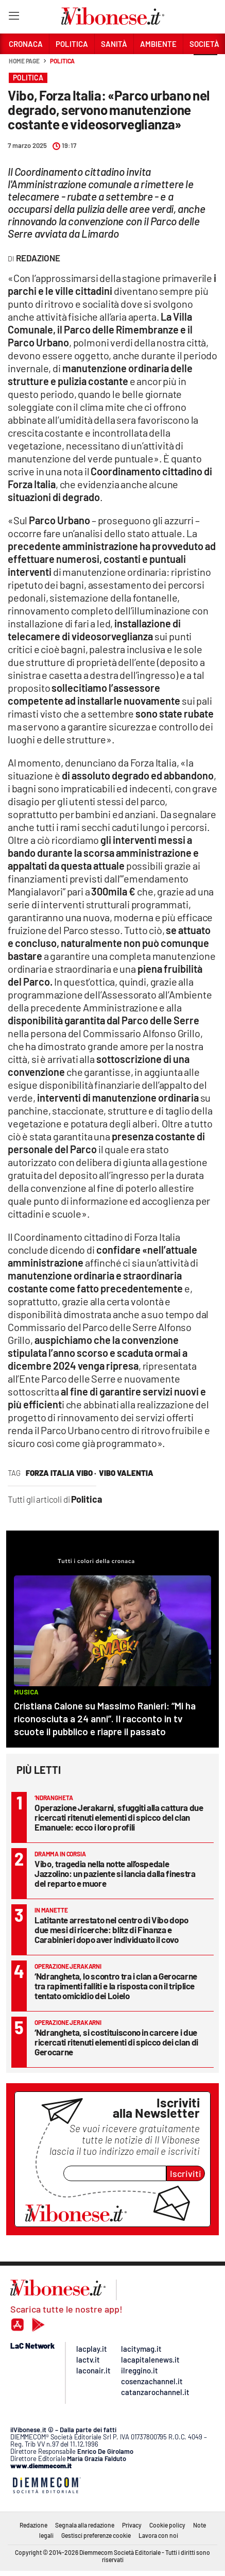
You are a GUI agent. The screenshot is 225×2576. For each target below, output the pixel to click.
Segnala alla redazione (84, 2525)
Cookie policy (167, 2525)
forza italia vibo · (61, 1472)
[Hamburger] (14, 18)
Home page (24, 60)
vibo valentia (126, 1472)
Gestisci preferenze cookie (96, 2535)
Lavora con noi (158, 2535)
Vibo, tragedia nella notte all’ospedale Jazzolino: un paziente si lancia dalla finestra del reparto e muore (115, 1873)
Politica (62, 60)
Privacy (132, 2525)
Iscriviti (185, 2173)
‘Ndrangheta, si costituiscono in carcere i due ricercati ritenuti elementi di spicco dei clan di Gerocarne (116, 2042)
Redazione (33, 2525)
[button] (205, 66)
